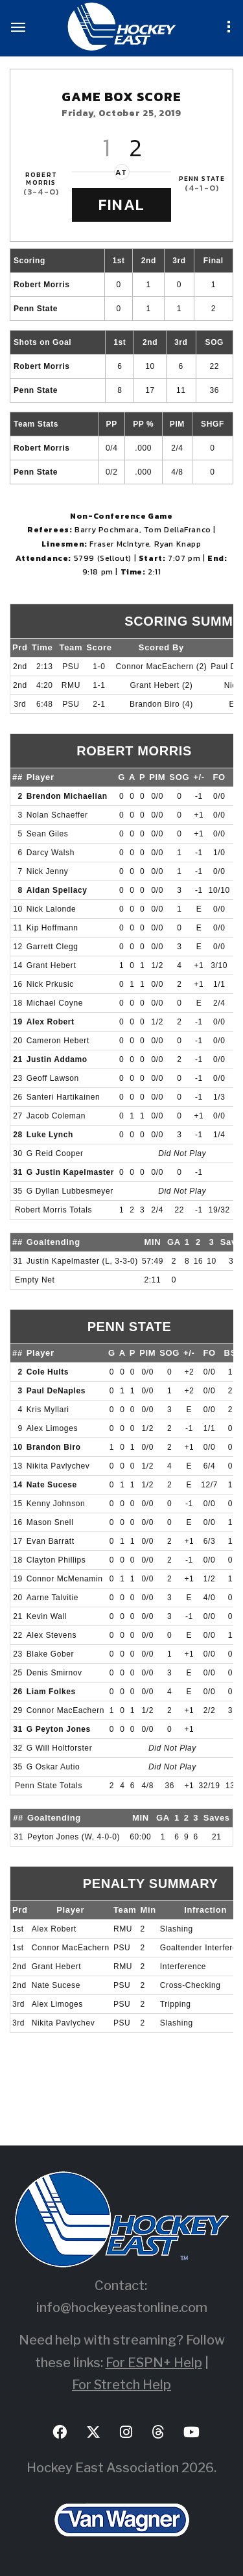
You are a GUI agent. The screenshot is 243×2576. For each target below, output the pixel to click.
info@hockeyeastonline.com (121, 2307)
